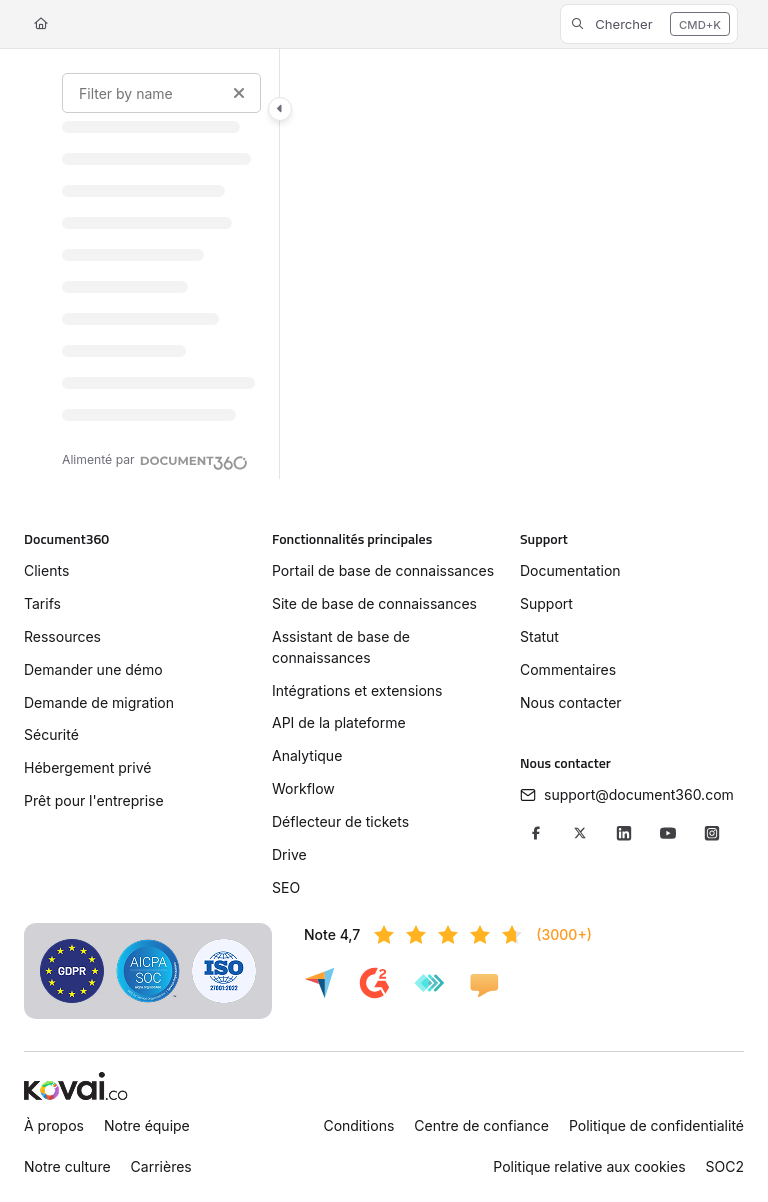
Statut (539, 636)
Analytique (307, 755)
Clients (46, 570)
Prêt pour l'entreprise (94, 800)
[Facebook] (536, 833)
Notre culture (67, 1166)
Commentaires (568, 669)
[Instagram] (712, 833)
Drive (289, 854)
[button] (649, 24)
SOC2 (725, 1166)
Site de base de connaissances (374, 603)
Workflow (303, 788)
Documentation (570, 570)
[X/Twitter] (580, 833)
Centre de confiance (481, 1125)
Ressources (62, 636)
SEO (286, 887)
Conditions (358, 1125)
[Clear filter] (239, 93)
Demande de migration (99, 702)
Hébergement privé (87, 767)
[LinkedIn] (624, 833)
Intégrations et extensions (357, 690)
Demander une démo (93, 669)
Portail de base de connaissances (383, 570)
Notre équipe (147, 1125)
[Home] (41, 24)
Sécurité (51, 734)
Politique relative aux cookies (589, 1166)
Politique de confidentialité (656, 1125)
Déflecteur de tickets (340, 821)
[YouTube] (668, 833)
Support (546, 603)
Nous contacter (571, 702)
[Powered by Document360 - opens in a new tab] (155, 460)
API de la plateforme (339, 722)
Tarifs (42, 603)
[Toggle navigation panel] (280, 109)
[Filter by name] (161, 93)
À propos (54, 1125)
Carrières (161, 1166)
